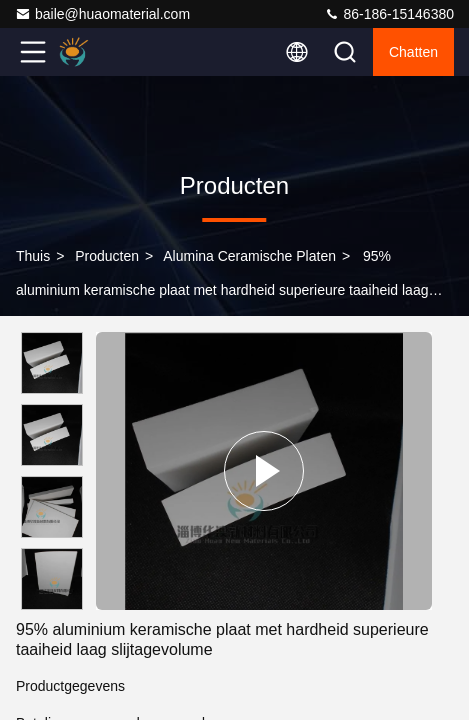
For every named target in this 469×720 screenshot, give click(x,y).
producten (107, 256)
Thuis (33, 256)
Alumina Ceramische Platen (249, 256)
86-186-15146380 (389, 14)
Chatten (413, 52)
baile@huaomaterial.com (102, 14)
